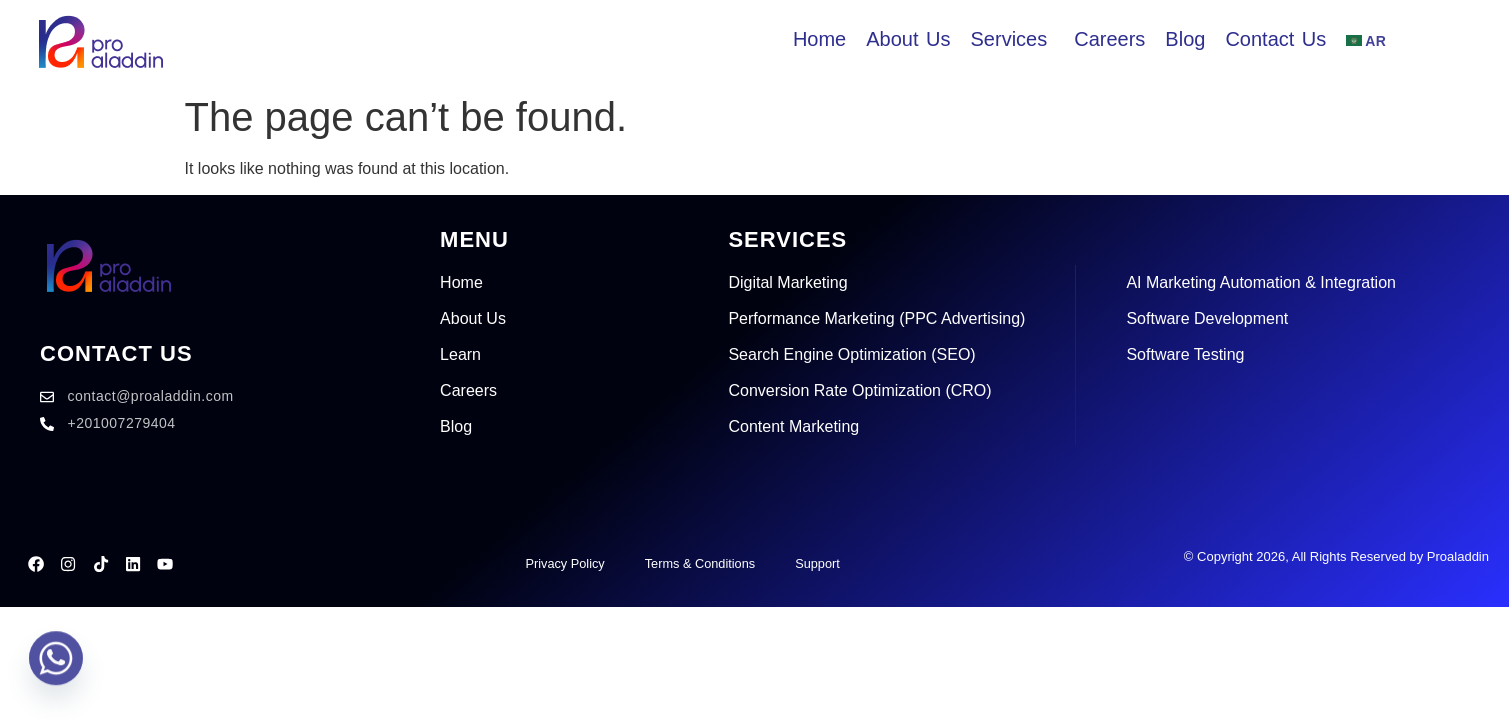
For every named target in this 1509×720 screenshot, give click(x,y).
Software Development (1207, 318)
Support (819, 563)
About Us (473, 318)
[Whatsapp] (56, 668)
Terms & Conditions (699, 563)
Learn (460, 354)
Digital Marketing (787, 282)
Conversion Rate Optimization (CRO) (859, 390)
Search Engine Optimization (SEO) (851, 354)
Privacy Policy (562, 563)
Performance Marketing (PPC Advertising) (876, 318)
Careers (468, 390)
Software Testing (1185, 354)
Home (461, 282)
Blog (456, 426)
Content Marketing (793, 426)
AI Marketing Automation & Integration (1260, 282)
